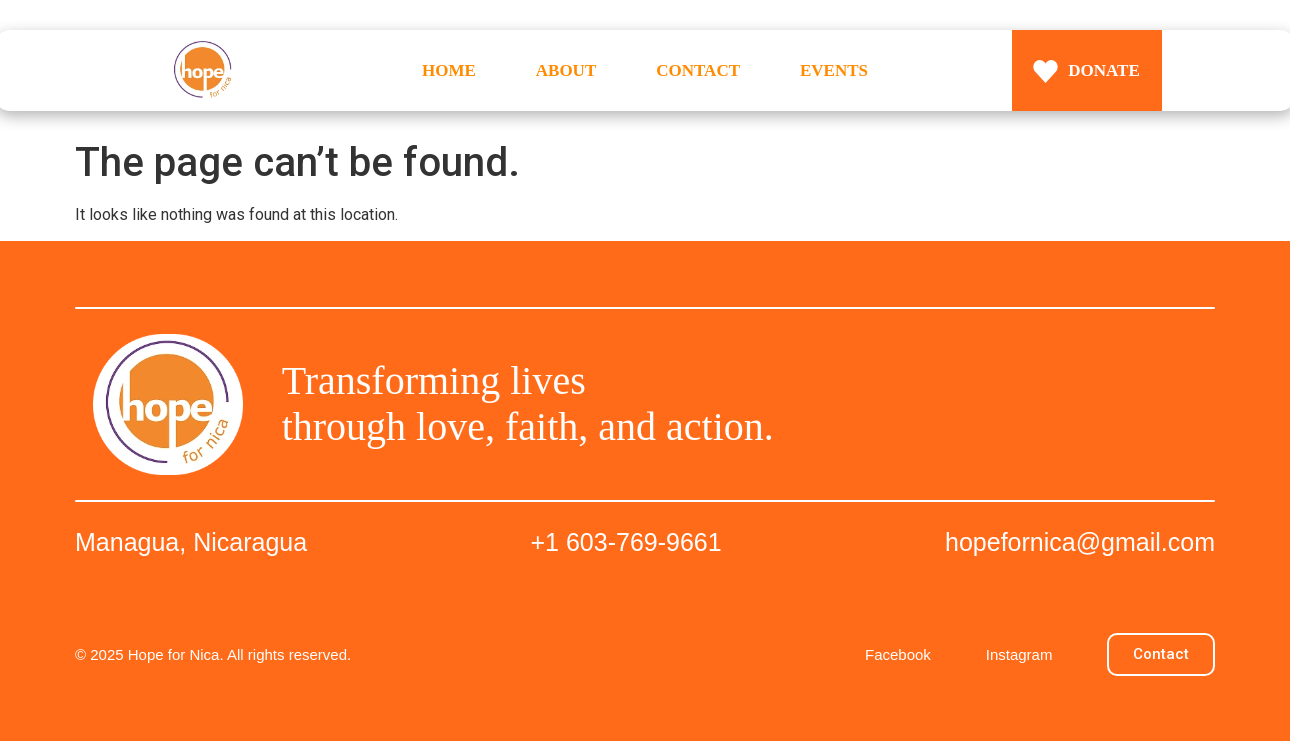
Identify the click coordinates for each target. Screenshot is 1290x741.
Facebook (898, 654)
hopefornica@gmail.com (1080, 542)
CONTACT (698, 70)
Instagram (1019, 654)
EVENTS (834, 70)
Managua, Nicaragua (191, 542)
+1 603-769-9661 (626, 542)
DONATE (1103, 70)
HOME (449, 70)
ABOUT (566, 70)
